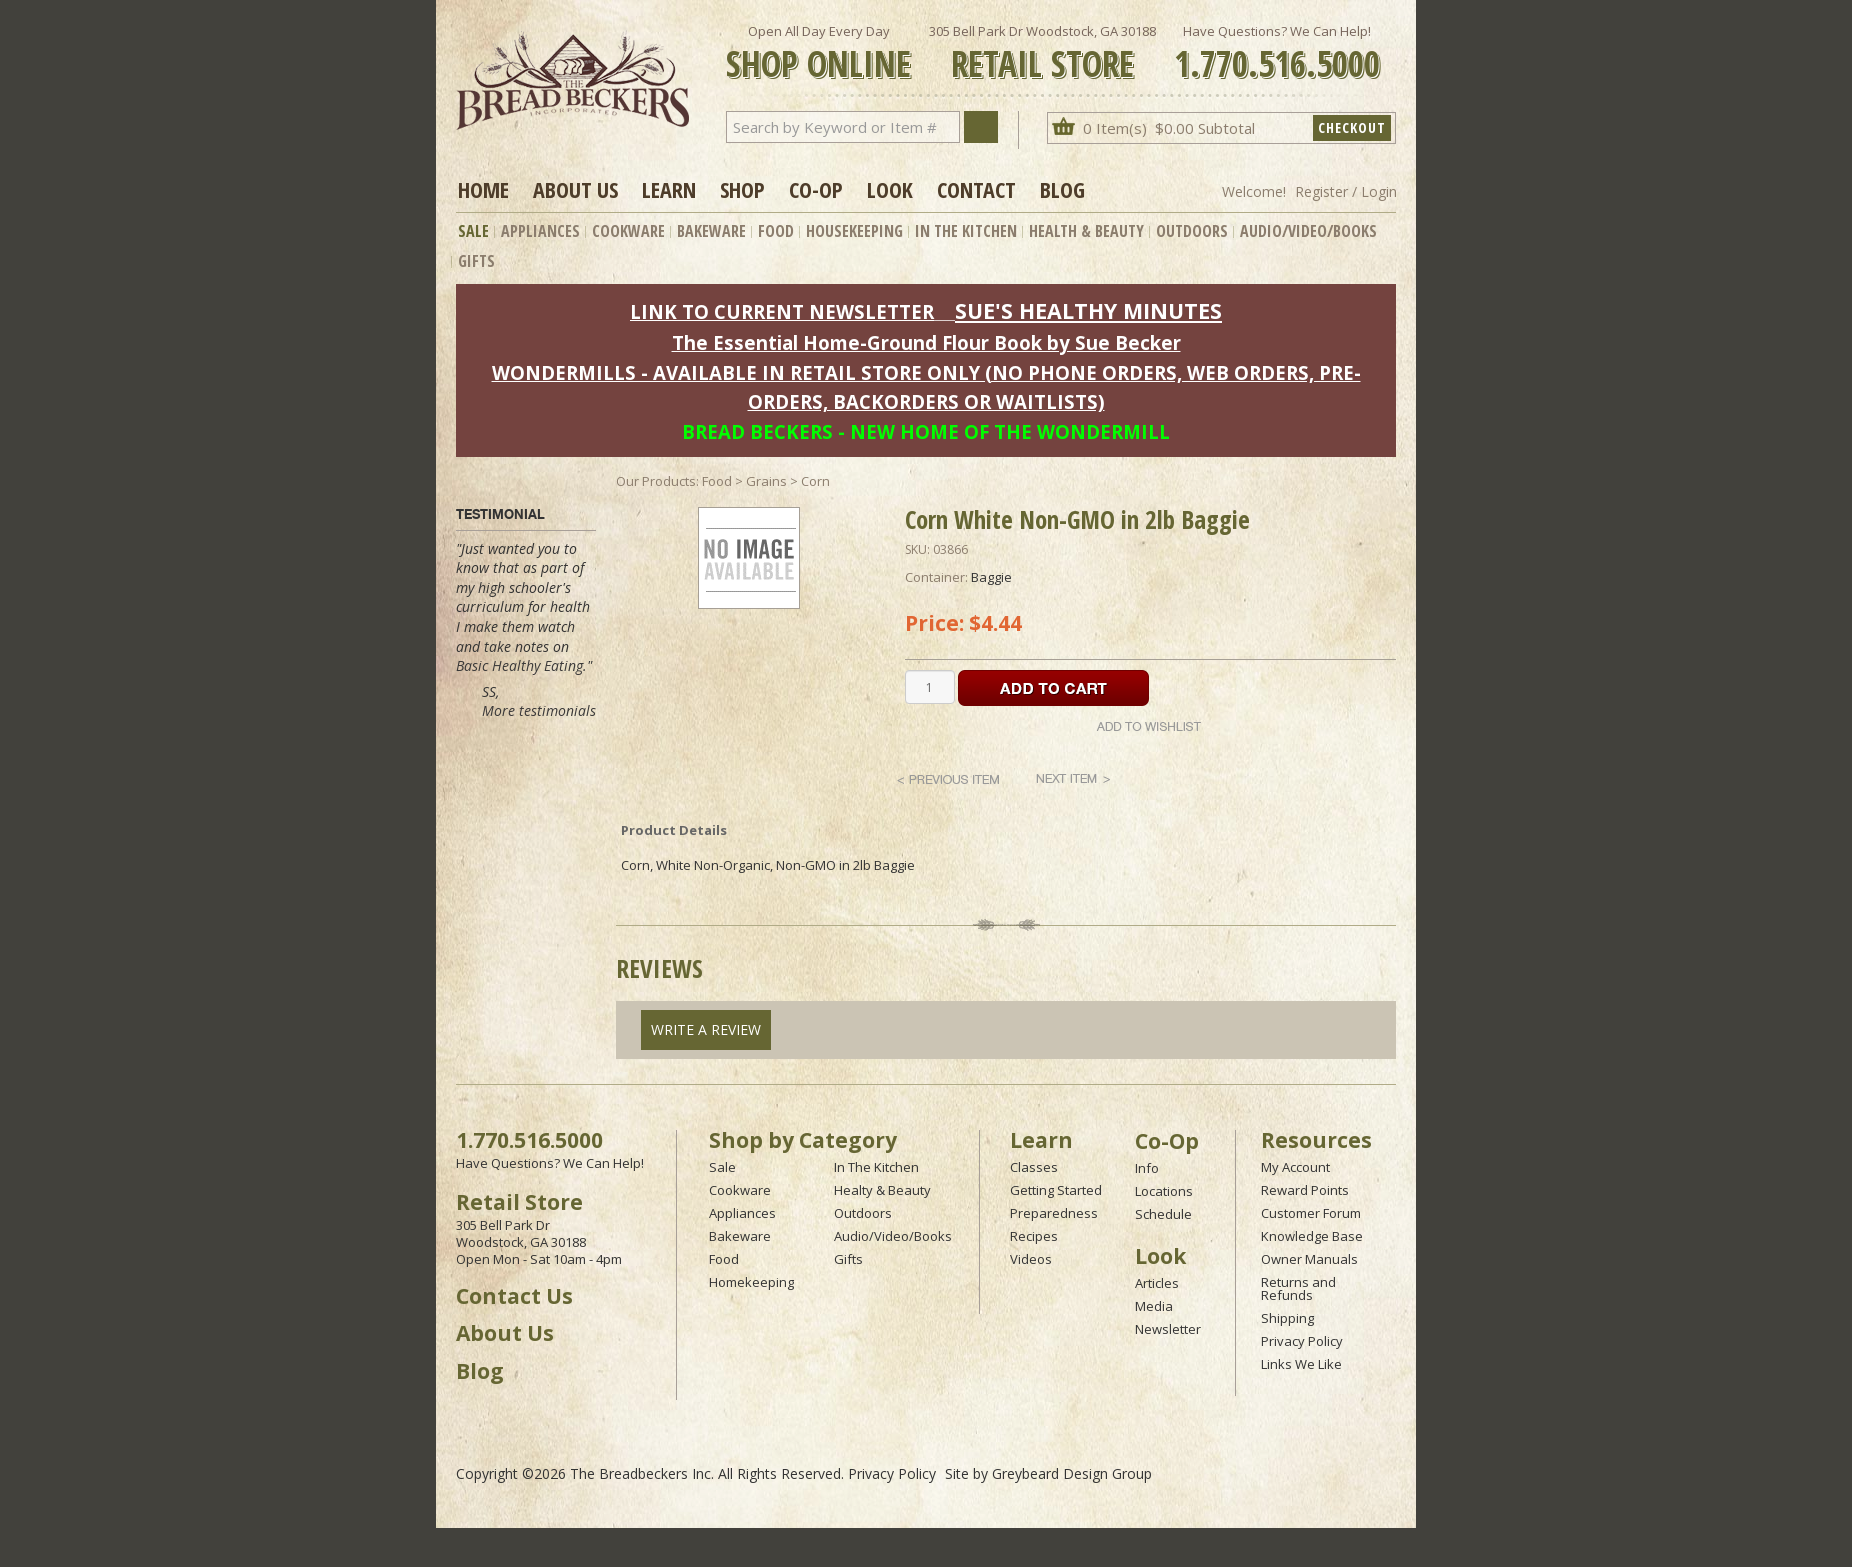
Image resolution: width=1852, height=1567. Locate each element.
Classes (1034, 1167)
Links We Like (1301, 1364)
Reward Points (1305, 1190)
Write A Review (706, 1029)
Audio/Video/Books (1308, 231)
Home (483, 189)
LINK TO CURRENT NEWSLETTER (782, 311)
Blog (1062, 189)
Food (776, 231)
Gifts (476, 261)
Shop (742, 189)
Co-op (816, 189)
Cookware (628, 231)
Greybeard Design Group (1072, 1473)
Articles (1157, 1283)
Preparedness (1054, 1213)
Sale (473, 231)
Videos (1031, 1259)
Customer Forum (1311, 1213)
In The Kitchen (966, 231)
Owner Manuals (1309, 1259)
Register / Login (1346, 191)
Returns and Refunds (1298, 1288)
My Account (1295, 1167)
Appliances (540, 231)
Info (1147, 1168)
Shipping (1287, 1318)
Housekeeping (854, 231)
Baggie (991, 577)
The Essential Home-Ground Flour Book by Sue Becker (926, 342)
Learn (669, 189)
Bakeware (711, 231)
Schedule (1163, 1214)
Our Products (656, 481)
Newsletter (1168, 1329)
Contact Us (514, 1296)
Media (1154, 1306)
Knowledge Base (1312, 1236)
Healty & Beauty (882, 1190)
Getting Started (1056, 1190)
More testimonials (539, 710)
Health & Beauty (1086, 231)
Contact (976, 189)
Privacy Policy (1302, 1341)
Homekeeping (751, 1282)
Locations (1164, 1191)
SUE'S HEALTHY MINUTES (1088, 310)
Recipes (1034, 1236)
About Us (575, 189)
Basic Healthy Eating (519, 665)
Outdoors (1192, 231)
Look (890, 189)
